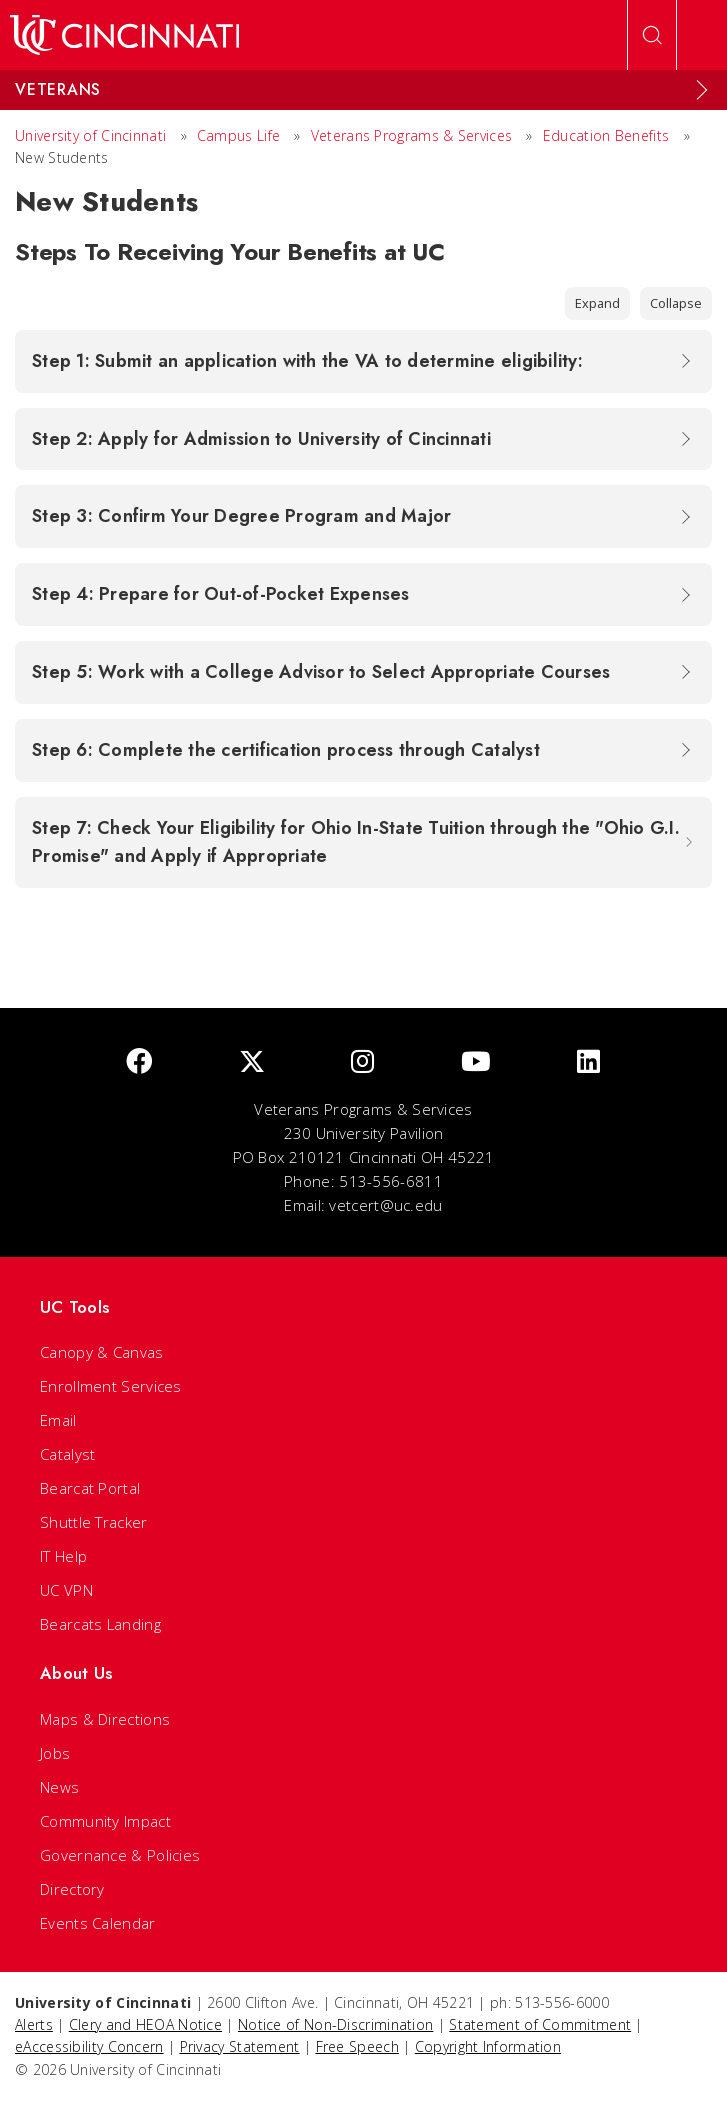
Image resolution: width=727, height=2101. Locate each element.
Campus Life (238, 135)
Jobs (55, 1753)
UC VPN (66, 1590)
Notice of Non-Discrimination (335, 2024)
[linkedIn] (588, 1062)
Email (58, 1420)
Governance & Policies (120, 1855)
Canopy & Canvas (102, 1352)
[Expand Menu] (702, 90)
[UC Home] (124, 35)
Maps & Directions (105, 1719)
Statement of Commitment (540, 2024)
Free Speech (357, 2046)
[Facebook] (139, 1062)
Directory (72, 1889)
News (59, 1787)
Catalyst (67, 1454)
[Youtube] (476, 1062)
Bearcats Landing (100, 1624)
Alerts (34, 2024)
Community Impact (105, 1821)
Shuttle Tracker (94, 1522)
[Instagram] (362, 1062)
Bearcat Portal (90, 1488)
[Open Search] (652, 35)
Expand (597, 303)
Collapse (676, 303)
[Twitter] (252, 1062)
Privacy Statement (240, 2046)
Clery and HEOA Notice (145, 2024)
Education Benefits (606, 135)
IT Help (63, 1556)
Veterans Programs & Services (411, 135)
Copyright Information (488, 2046)
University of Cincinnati (90, 135)
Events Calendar (98, 1923)
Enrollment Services (111, 1386)
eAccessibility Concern (89, 2046)
